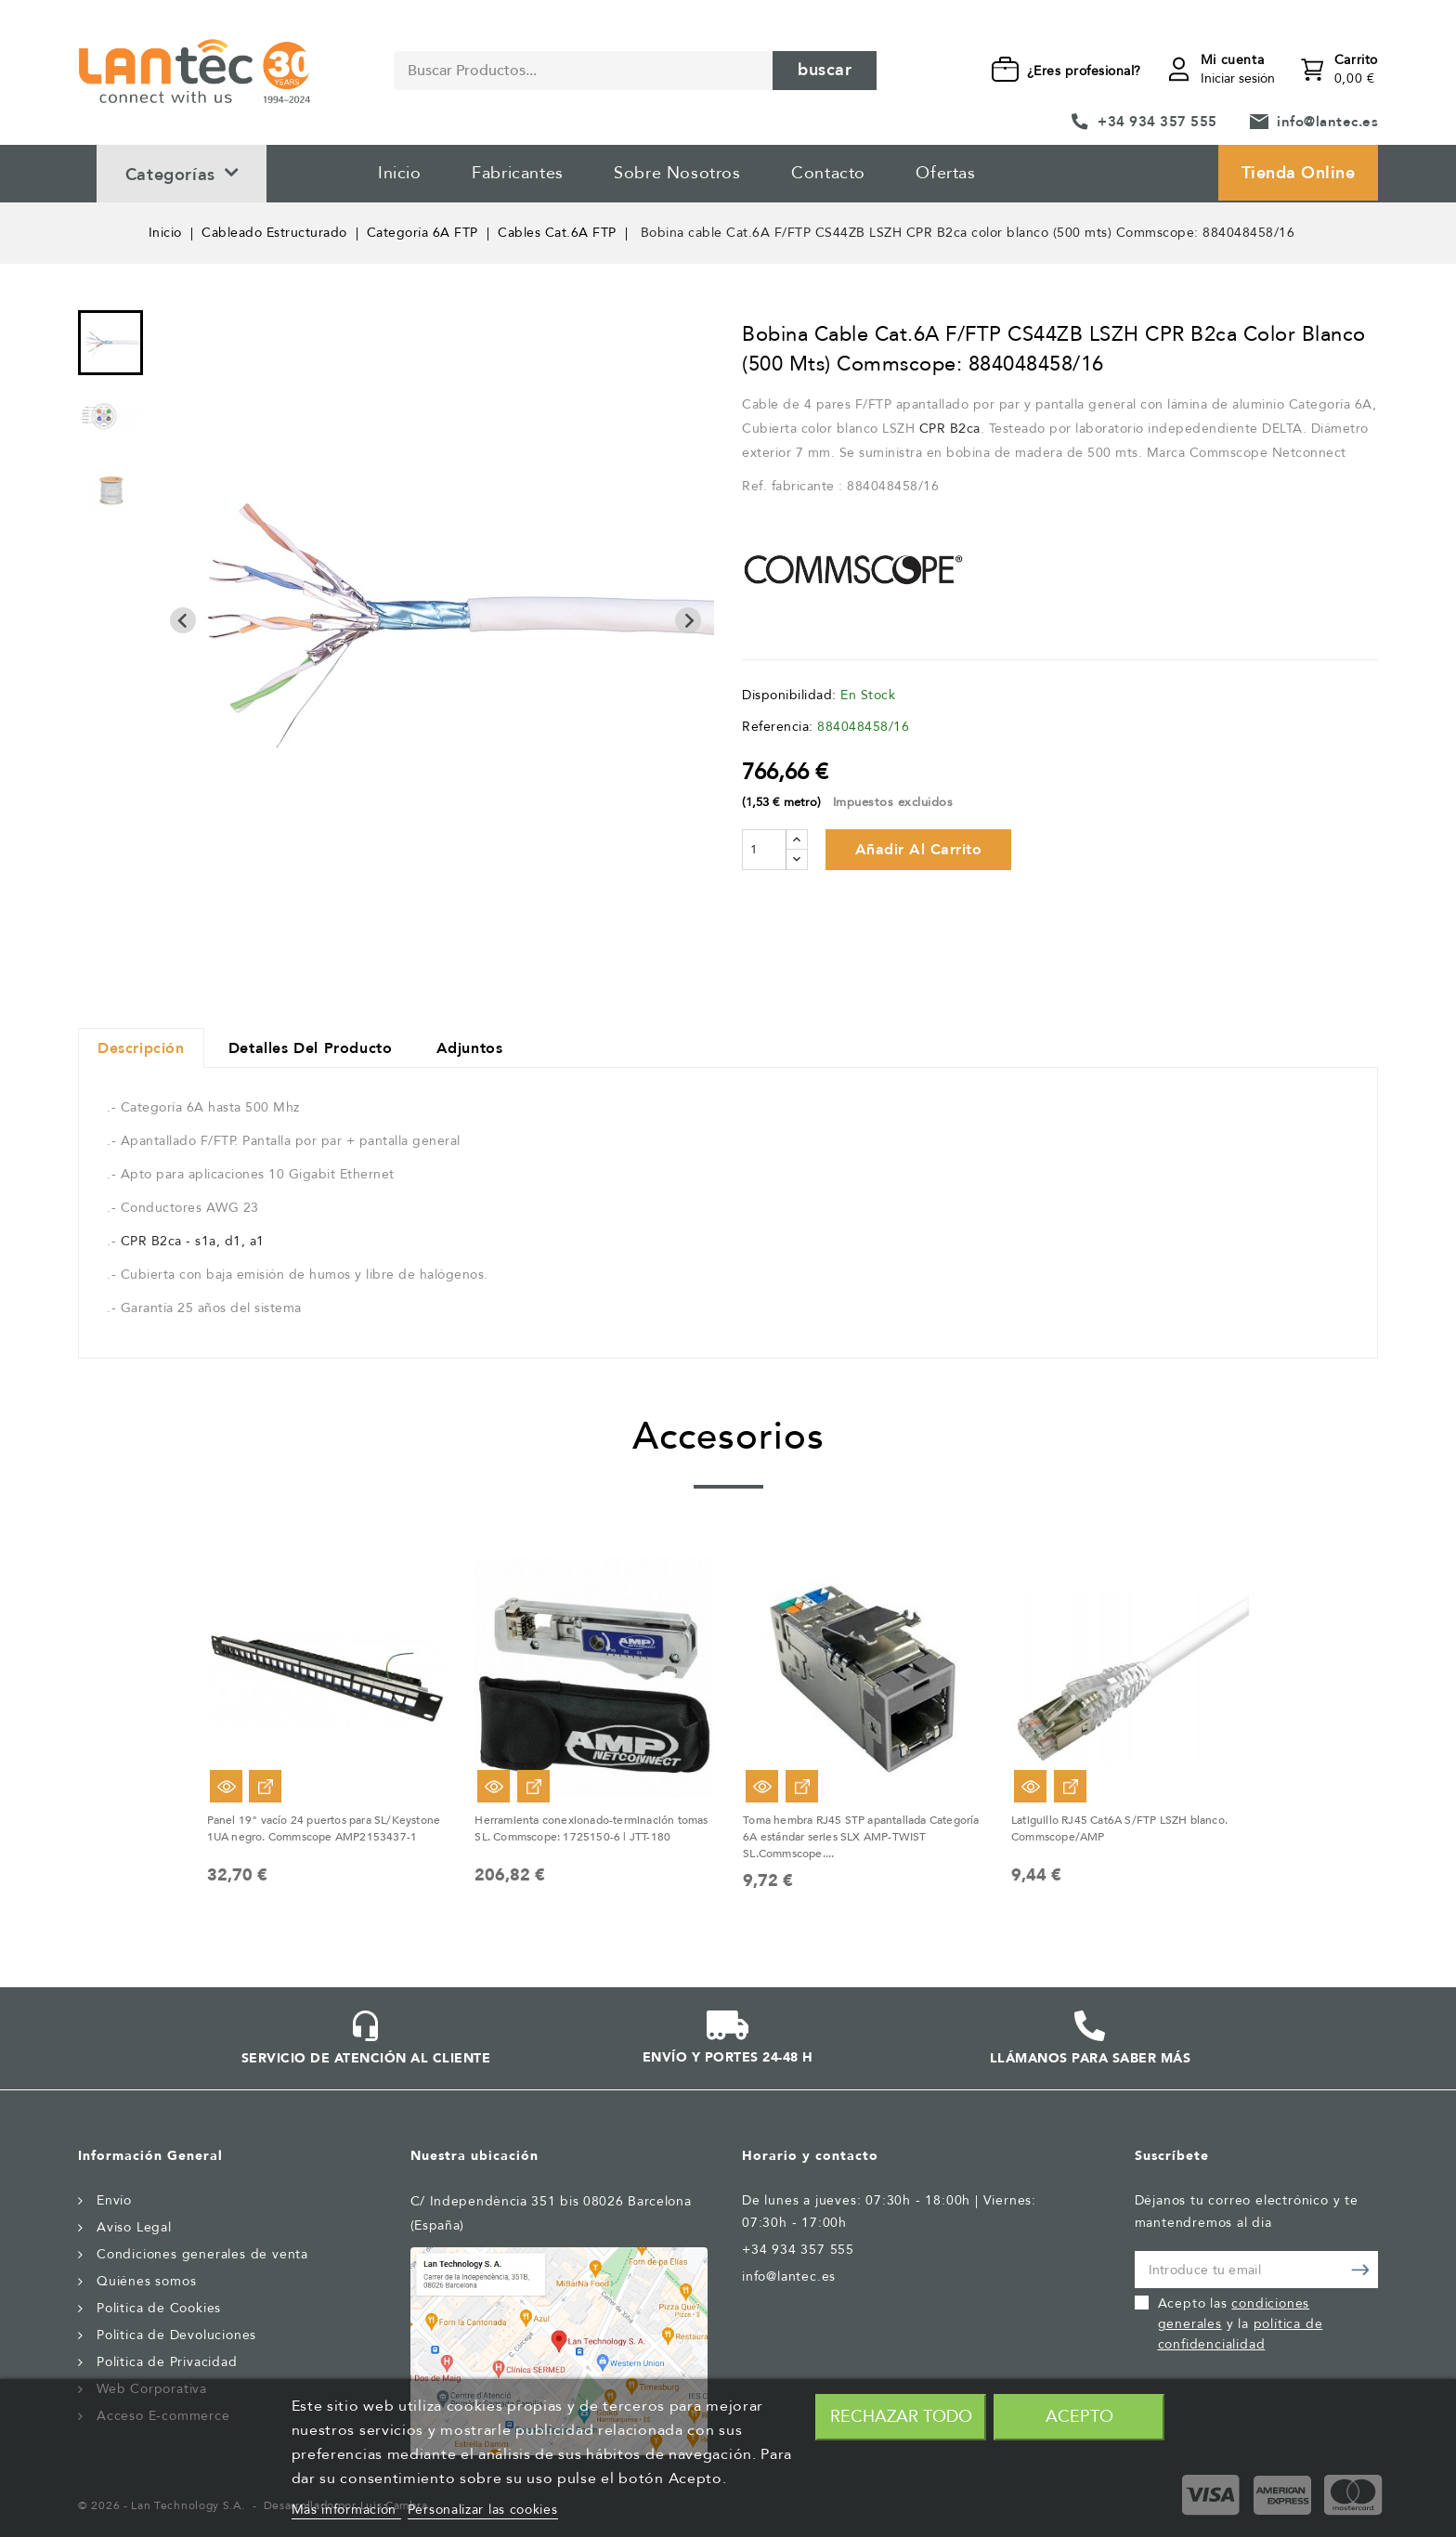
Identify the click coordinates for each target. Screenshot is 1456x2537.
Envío (114, 2200)
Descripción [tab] (141, 1048)
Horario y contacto (810, 2156)
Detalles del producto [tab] (310, 1048)
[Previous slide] (183, 620)
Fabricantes (518, 173)
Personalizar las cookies (483, 2509)
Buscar (825, 70)
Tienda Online (1299, 173)
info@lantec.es (1327, 121)
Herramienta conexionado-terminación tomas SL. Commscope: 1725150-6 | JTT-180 (591, 1828)
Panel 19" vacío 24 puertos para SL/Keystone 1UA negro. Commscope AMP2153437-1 (324, 1828)
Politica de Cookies (159, 2308)
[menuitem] (110, 342)
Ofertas (945, 173)
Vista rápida (226, 1786)
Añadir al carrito (918, 849)
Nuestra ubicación (474, 2156)
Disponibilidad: (789, 695)
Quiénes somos (146, 2281)
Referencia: (777, 726)
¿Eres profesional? (1084, 71)
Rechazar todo (901, 2416)
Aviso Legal (134, 2227)
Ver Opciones (265, 1786)
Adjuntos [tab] (469, 1048)
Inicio (400, 173)
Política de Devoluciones (176, 2335)
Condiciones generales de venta (202, 2254)
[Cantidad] (764, 849)
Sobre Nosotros (677, 173)
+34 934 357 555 (1157, 121)
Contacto (828, 173)
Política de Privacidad (167, 2362)
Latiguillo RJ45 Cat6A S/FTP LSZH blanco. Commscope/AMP (1119, 1828)
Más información (346, 2509)
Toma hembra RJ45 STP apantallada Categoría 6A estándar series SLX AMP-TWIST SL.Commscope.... (861, 1837)
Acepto (1079, 2416)
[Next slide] (688, 620)
